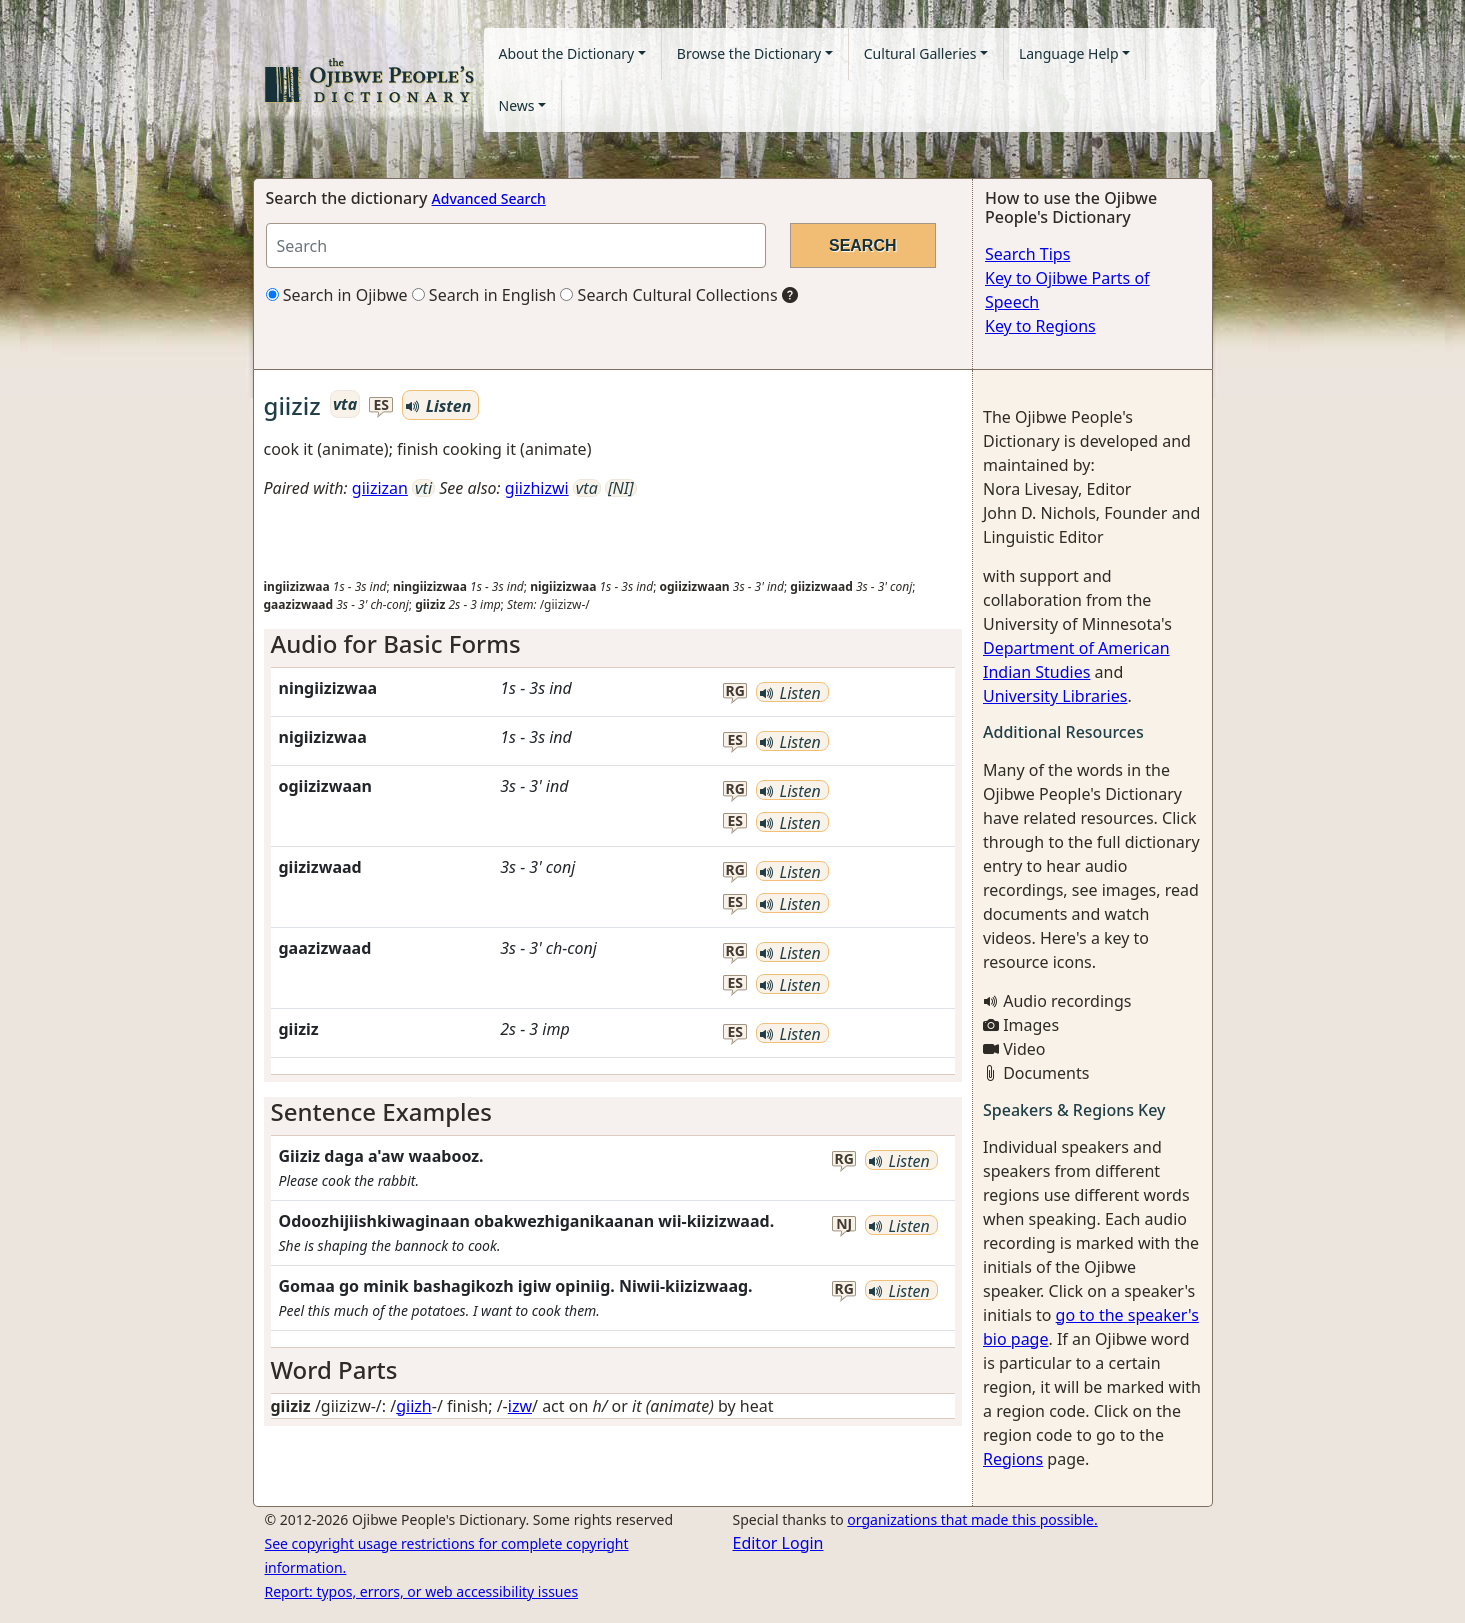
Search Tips (1027, 254)
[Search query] (516, 245)
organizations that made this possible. (972, 1519)
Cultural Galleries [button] (920, 53)
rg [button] (735, 691)
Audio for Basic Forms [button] (396, 643)
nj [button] (844, 1224)
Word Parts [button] (334, 1369)
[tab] (613, 644)
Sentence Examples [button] (382, 1111)
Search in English (484, 295)
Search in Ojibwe (337, 295)
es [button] (382, 405)
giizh (414, 1406)
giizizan (380, 488)
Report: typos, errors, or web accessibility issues (422, 1591)
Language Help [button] (1069, 53)
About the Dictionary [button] (567, 53)
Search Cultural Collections (668, 295)
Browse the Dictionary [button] (749, 53)
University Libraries (1055, 696)
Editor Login (778, 1543)
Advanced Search (489, 198)
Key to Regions (1040, 326)
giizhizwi (537, 488)
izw (520, 1406)
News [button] (517, 105)
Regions (1013, 1459)
